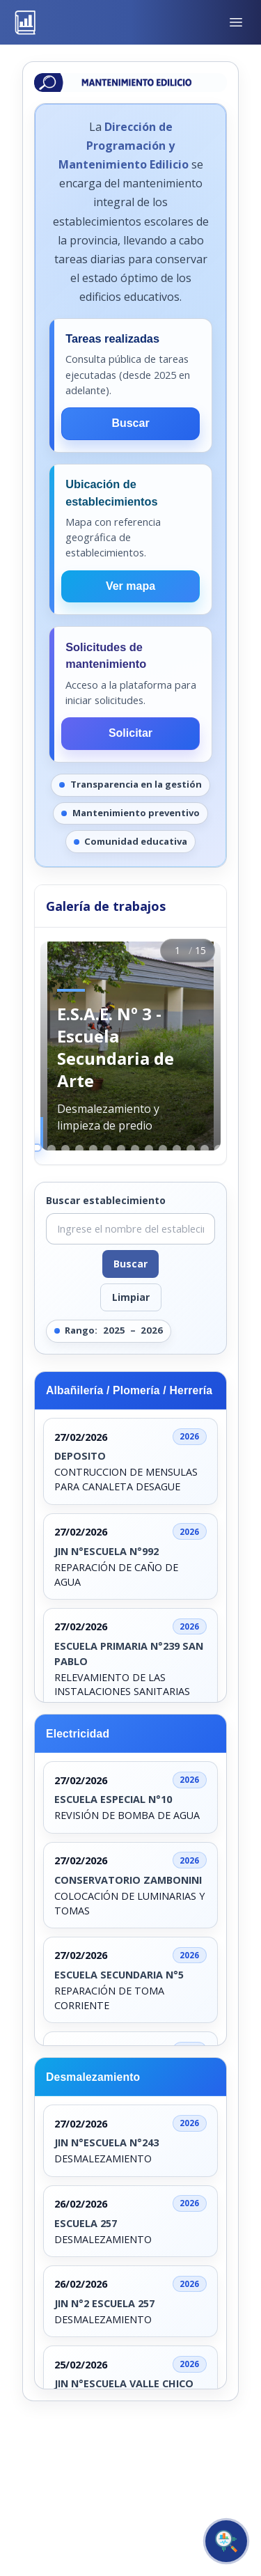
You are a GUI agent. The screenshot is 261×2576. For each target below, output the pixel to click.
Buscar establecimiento (106, 1200)
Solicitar (130, 733)
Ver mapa (130, 586)
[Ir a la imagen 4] (79, 1149)
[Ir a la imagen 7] (121, 1149)
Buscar (130, 423)
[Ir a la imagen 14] (218, 1149)
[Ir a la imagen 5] (93, 1149)
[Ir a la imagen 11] (177, 1149)
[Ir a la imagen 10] (163, 1149)
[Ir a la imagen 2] (51, 1149)
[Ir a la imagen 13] (204, 1149)
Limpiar (131, 1297)
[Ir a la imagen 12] (191, 1149)
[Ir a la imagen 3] (65, 1149)
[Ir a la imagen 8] (135, 1149)
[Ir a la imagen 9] (149, 1149)
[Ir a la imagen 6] (107, 1149)
